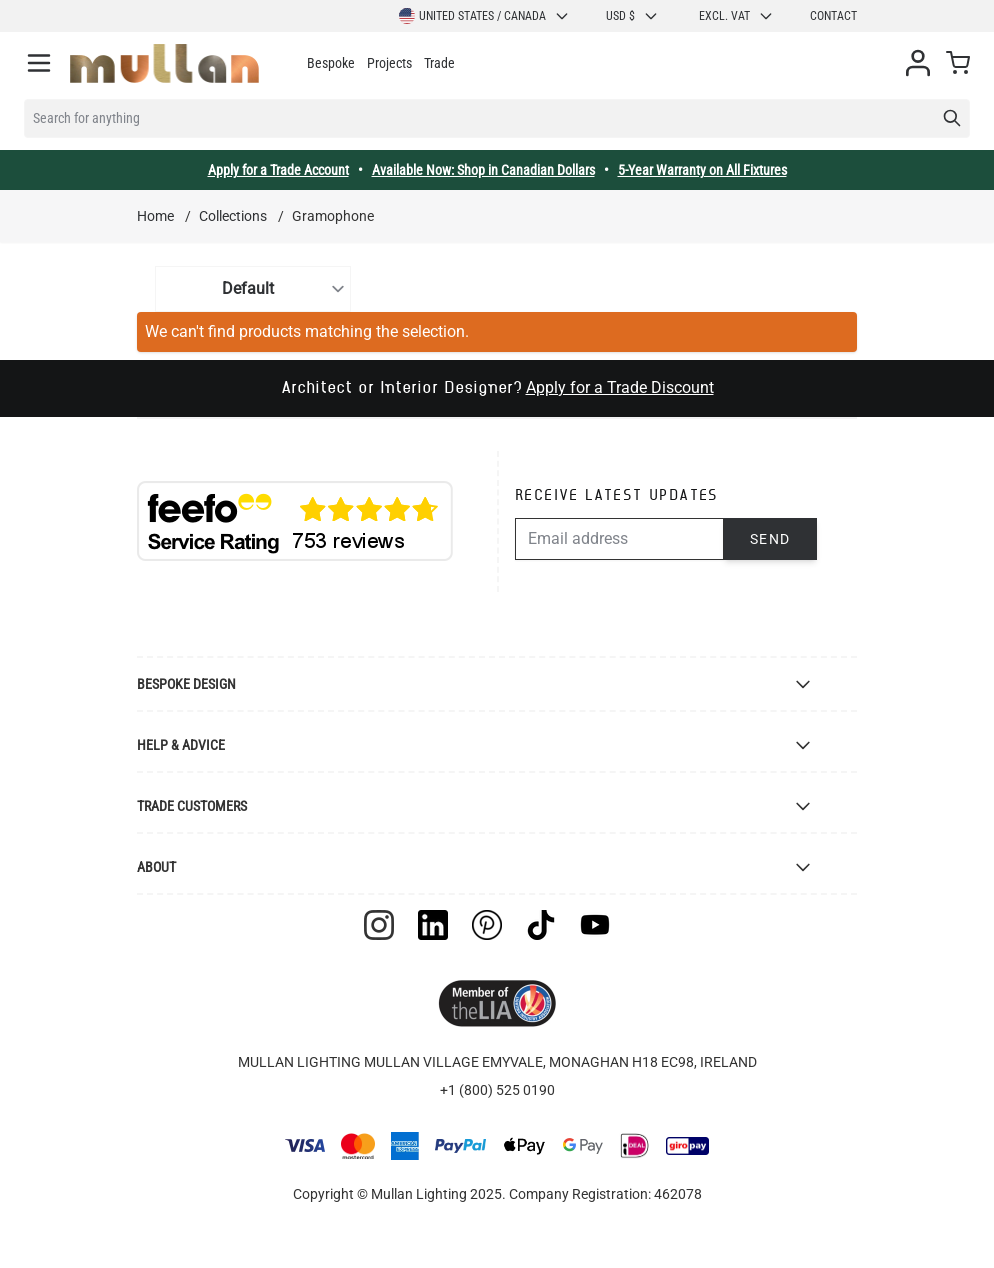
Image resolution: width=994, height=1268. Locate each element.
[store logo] (164, 63)
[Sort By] (253, 289)
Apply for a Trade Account (278, 170)
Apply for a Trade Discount (620, 387)
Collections (233, 216)
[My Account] (918, 63)
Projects (389, 63)
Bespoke (331, 63)
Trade (439, 63)
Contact (833, 16)
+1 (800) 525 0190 (497, 1090)
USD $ (632, 16)
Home (155, 216)
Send (770, 539)
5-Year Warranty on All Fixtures (702, 170)
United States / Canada (484, 16)
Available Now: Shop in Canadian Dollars (483, 170)
